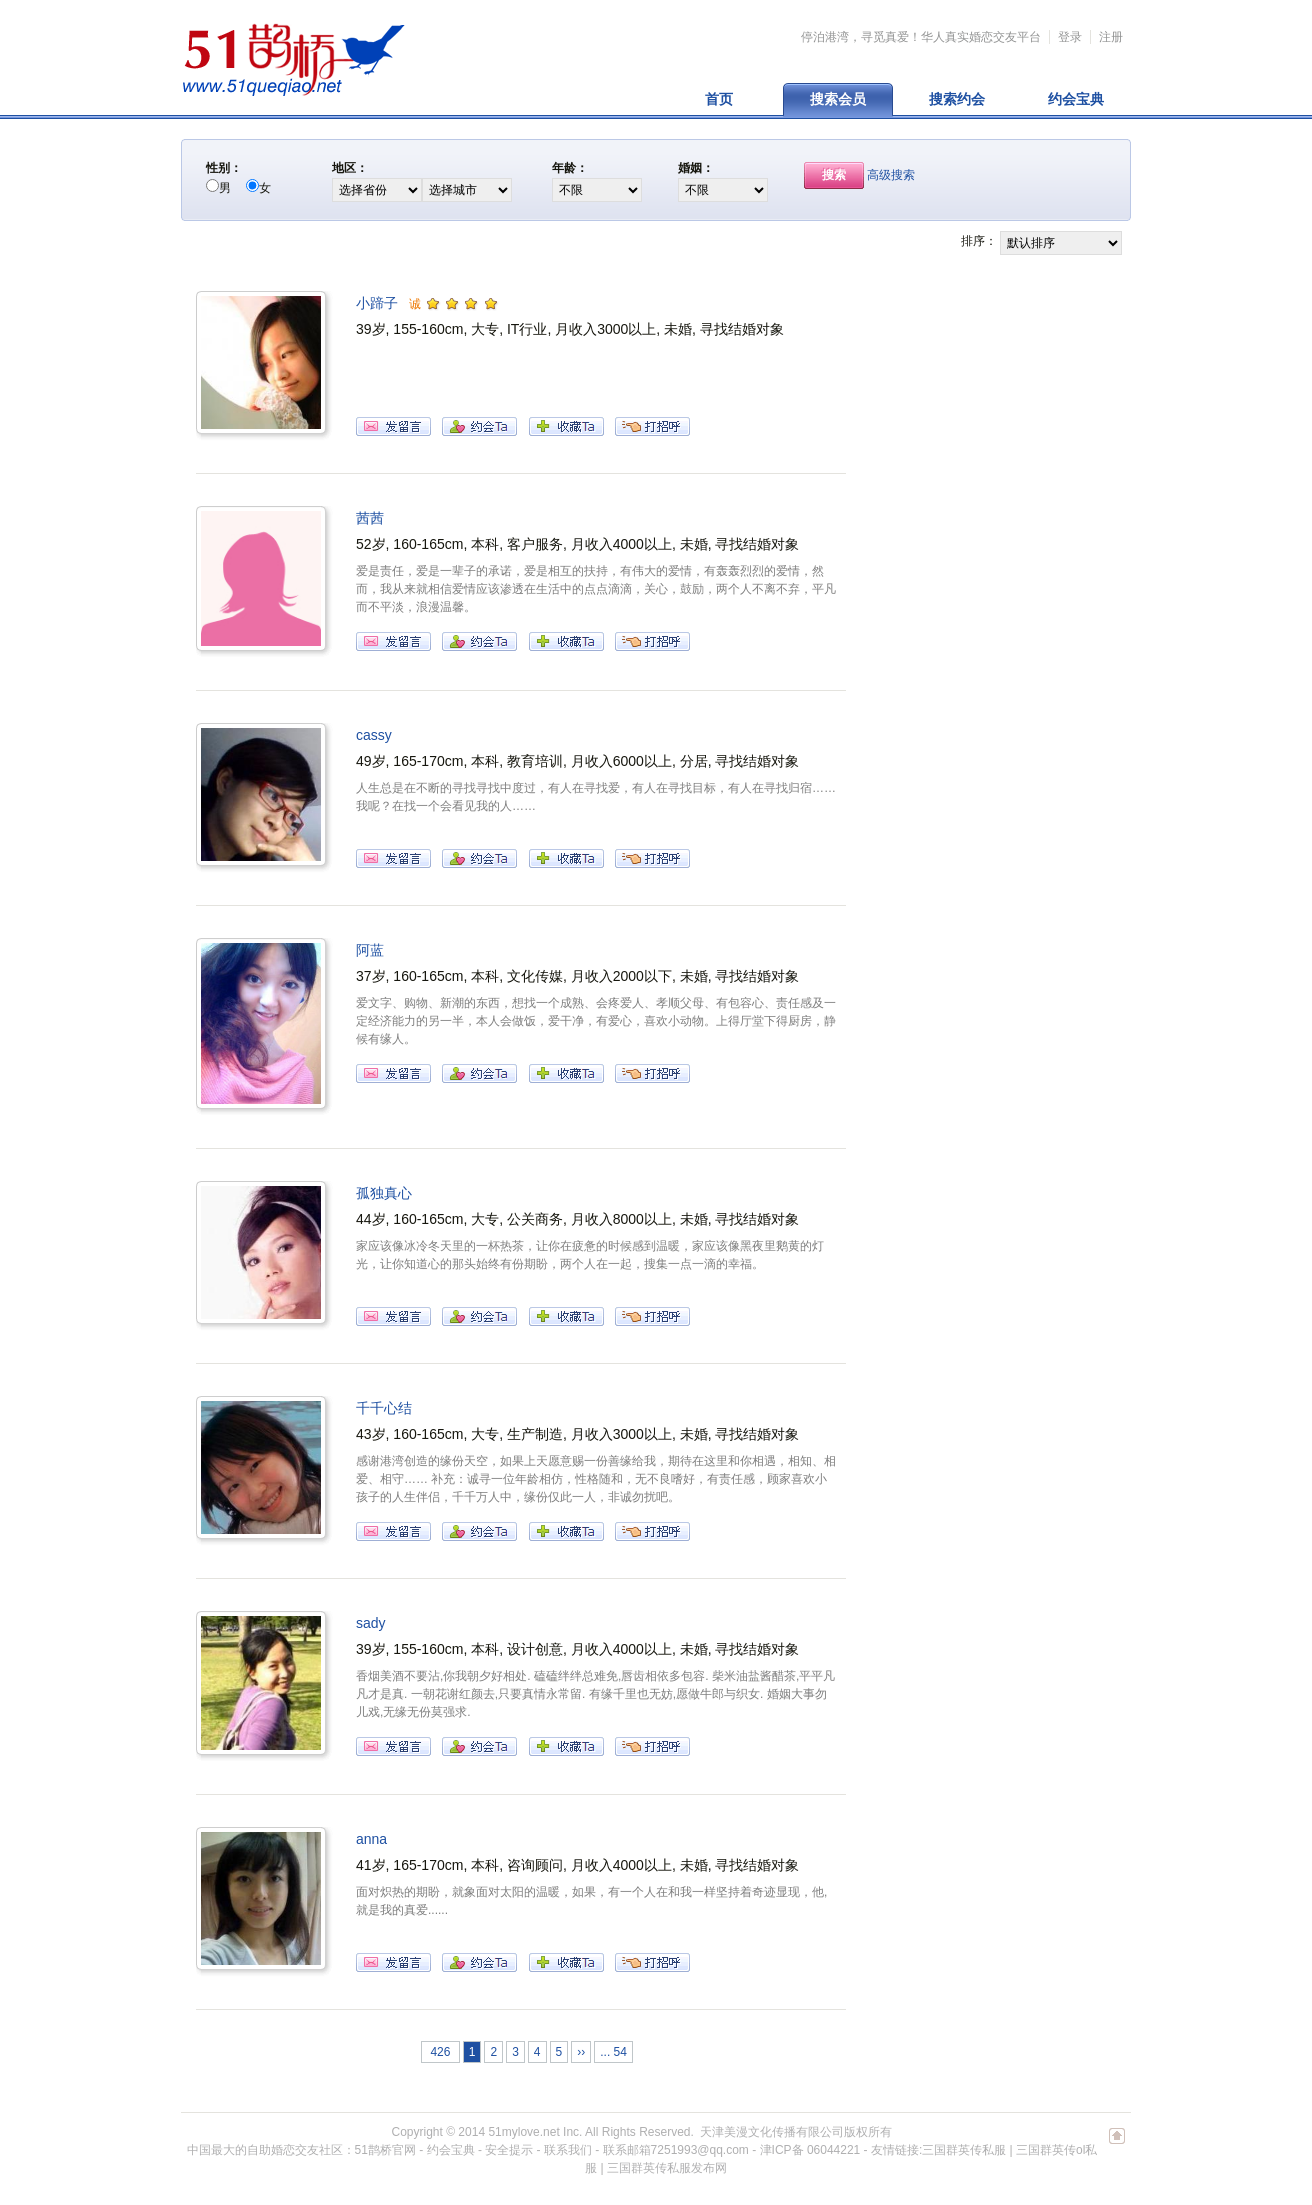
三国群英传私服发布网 (667, 2168)
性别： (224, 168)
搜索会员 (838, 99)
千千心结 (384, 1408)
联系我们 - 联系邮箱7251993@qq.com (646, 2150)
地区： (350, 168)
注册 (1111, 37)
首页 (719, 99)
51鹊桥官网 (385, 2150)
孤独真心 (384, 1193)
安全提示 (509, 2150)
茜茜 (370, 518)
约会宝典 (1076, 99)
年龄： (570, 168)
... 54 (613, 2052)
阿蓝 (370, 950)
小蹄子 (377, 303)
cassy (374, 735)
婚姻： (696, 168)
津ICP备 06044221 (810, 2150)
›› (581, 2052)
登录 (1070, 37)
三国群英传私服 (964, 2150)
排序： (979, 241)
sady (371, 1623)
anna (371, 1839)
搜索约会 (957, 99)
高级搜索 (891, 175)
